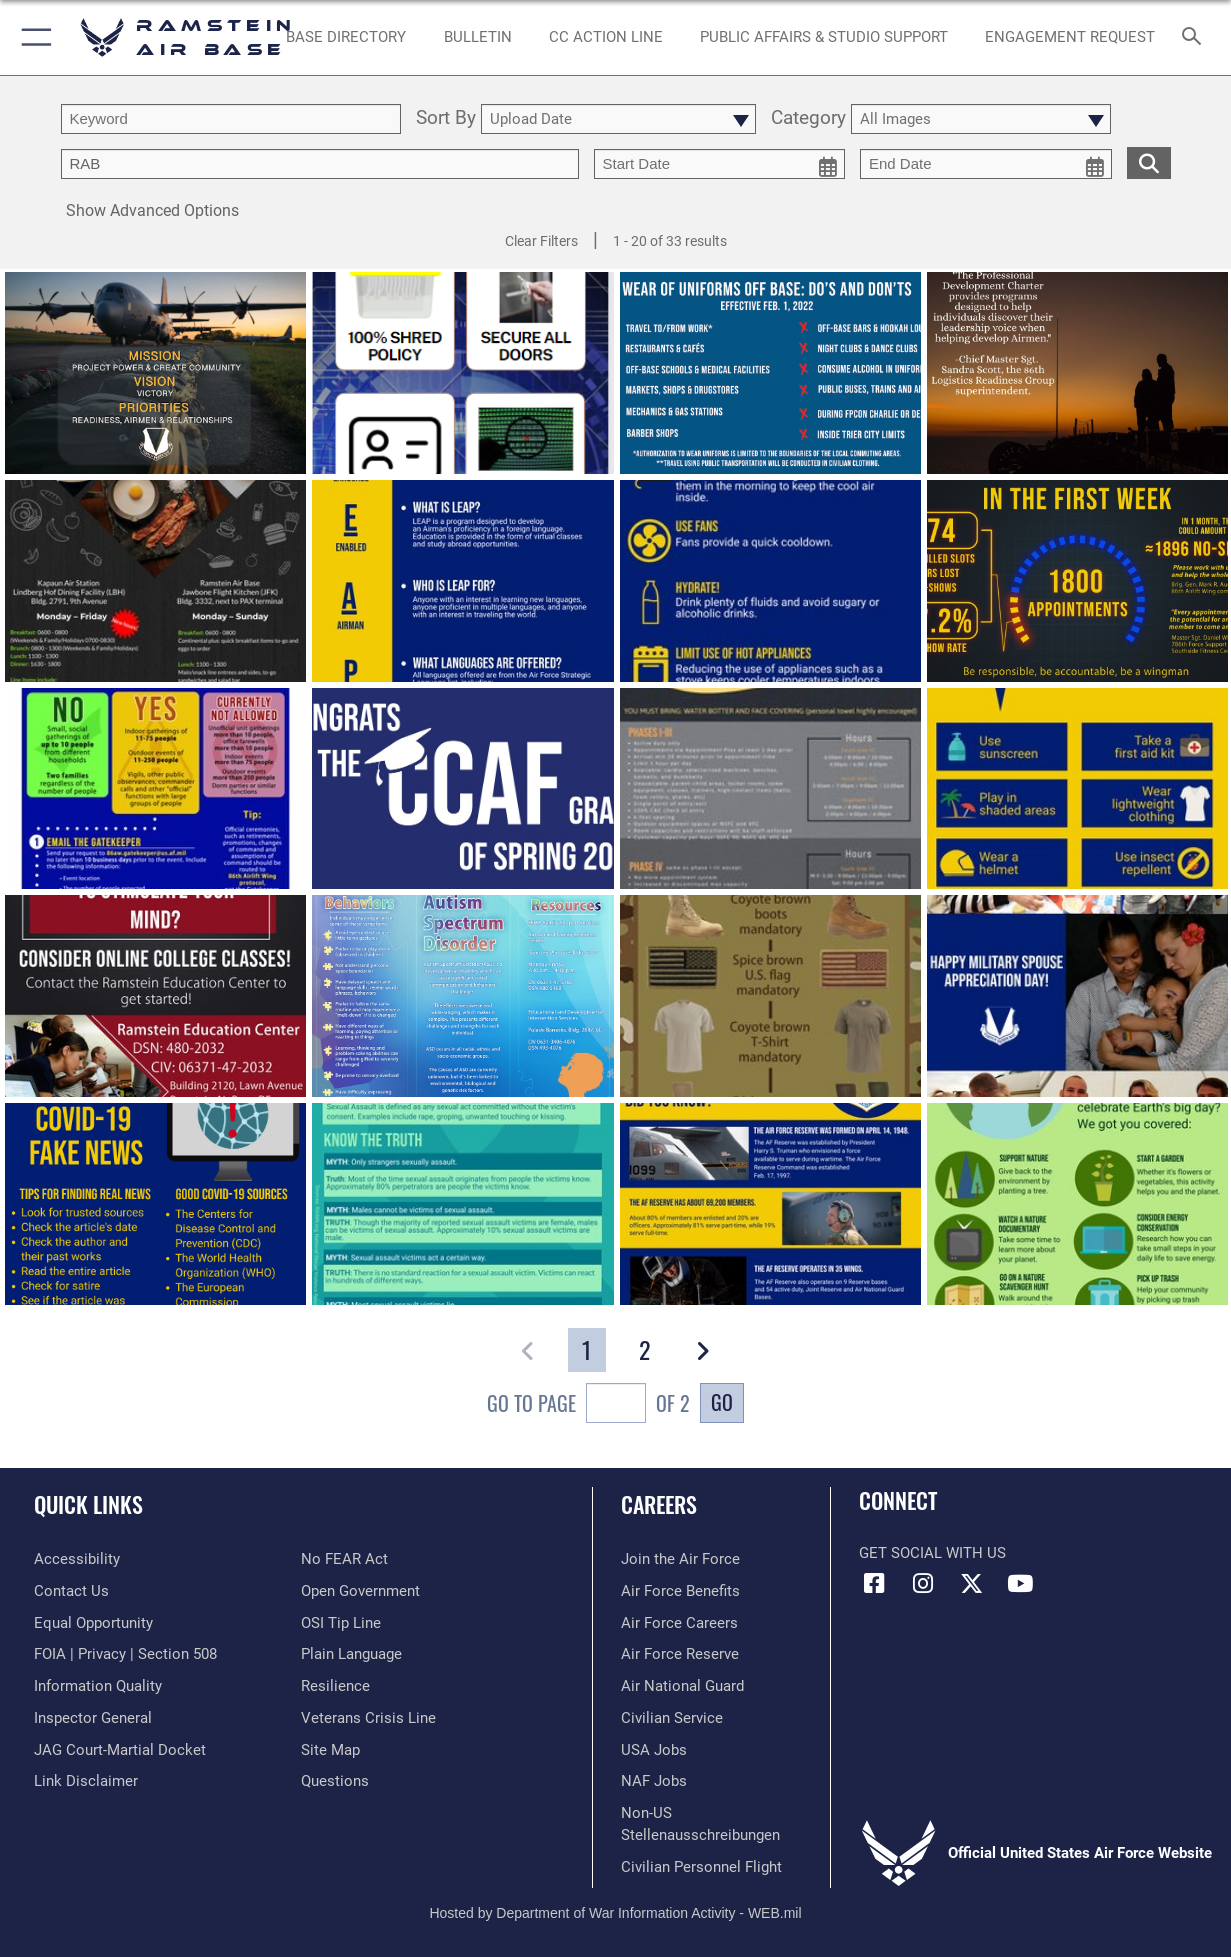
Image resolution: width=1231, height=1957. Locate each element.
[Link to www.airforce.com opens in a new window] (680, 1559)
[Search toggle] (1196, 37)
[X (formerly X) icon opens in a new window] (971, 1584)
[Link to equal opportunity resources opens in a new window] (93, 1623)
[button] (32, 37)
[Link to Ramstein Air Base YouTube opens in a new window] (1020, 1584)
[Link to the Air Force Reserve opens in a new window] (680, 1654)
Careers (659, 1503)
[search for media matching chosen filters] (1149, 162)
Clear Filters (541, 241)
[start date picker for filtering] (720, 164)
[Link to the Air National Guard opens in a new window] (682, 1686)
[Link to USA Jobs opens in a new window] (654, 1750)
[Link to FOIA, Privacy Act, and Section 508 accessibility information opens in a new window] (125, 1654)
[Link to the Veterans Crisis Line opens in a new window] (368, 1718)
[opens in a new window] (346, 37)
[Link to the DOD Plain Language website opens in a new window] (351, 1654)
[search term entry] (231, 119)
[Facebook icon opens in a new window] (874, 1584)
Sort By (446, 119)
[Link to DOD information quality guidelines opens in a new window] (98, 1686)
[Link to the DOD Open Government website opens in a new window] (360, 1591)
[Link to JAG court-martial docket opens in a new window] (120, 1750)
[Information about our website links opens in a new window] (86, 1781)
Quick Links (88, 1503)
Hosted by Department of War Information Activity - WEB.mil (615, 1913)
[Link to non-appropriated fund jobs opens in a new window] (654, 1781)
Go (722, 1402)
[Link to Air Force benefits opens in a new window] (680, 1591)
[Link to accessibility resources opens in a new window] (77, 1559)
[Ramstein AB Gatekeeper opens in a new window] (1070, 37)
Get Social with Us (932, 1553)
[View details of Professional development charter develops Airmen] (1077, 374)
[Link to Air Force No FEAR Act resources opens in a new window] (344, 1559)
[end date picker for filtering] (986, 164)
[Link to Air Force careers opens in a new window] (679, 1623)
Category (808, 119)
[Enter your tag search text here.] (320, 164)
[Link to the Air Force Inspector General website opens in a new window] (93, 1718)
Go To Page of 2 (588, 1405)
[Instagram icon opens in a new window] (923, 1584)
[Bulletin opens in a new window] (478, 37)
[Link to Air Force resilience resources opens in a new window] (335, 1686)
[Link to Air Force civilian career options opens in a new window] (672, 1718)
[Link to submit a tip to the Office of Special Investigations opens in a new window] (341, 1623)
